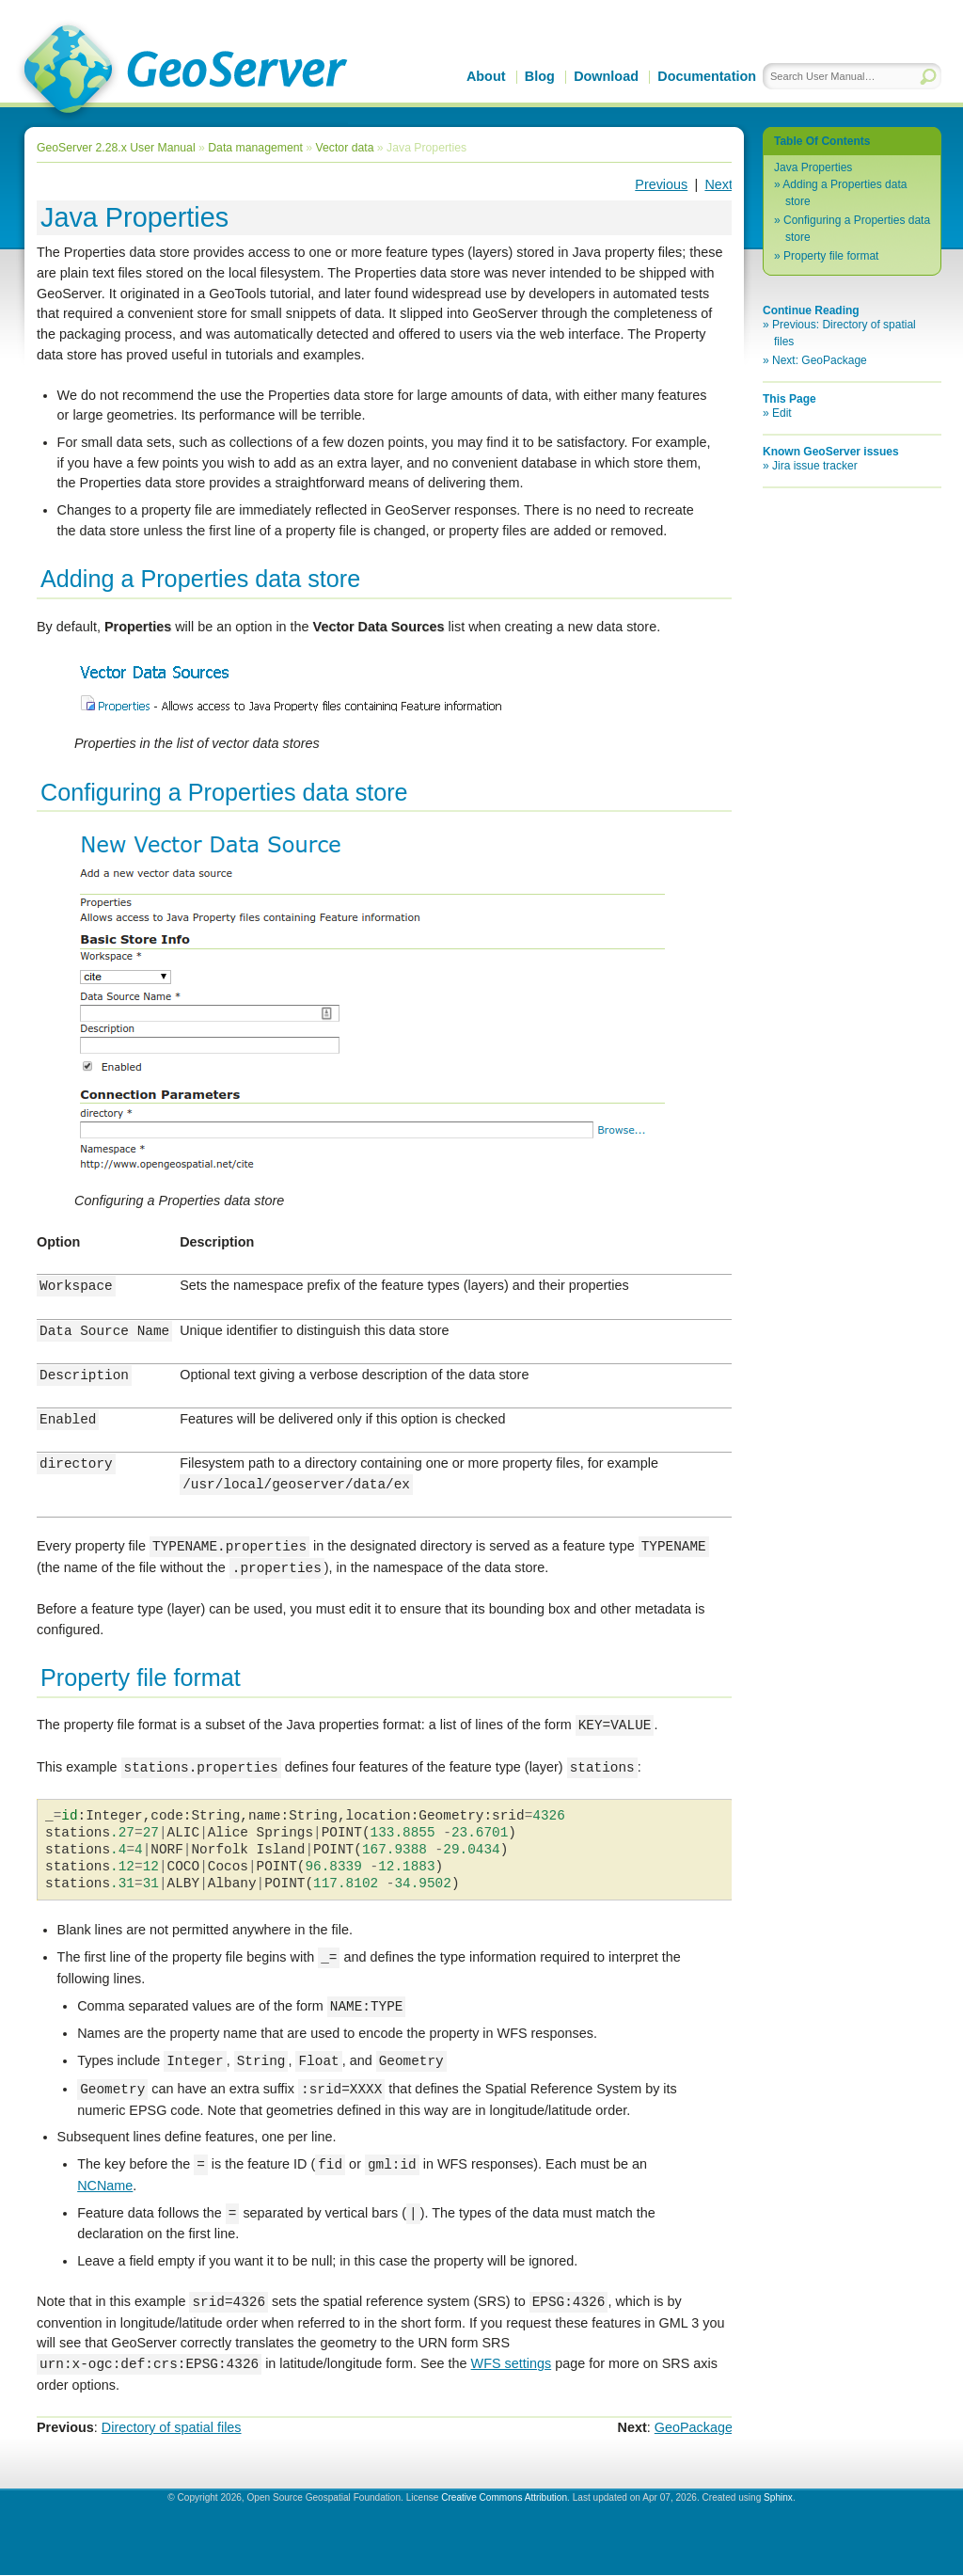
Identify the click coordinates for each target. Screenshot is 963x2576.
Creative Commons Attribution (504, 2498)
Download (606, 76)
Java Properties (813, 167)
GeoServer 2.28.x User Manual (116, 147)
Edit (782, 413)
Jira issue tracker (815, 465)
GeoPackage (694, 2428)
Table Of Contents (822, 141)
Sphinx (778, 2498)
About (486, 76)
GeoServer (182, 71)
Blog (540, 76)
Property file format (830, 255)
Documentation (706, 76)
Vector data (345, 147)
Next (718, 184)
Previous (661, 184)
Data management (255, 147)
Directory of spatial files (172, 2428)
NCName (105, 2186)
